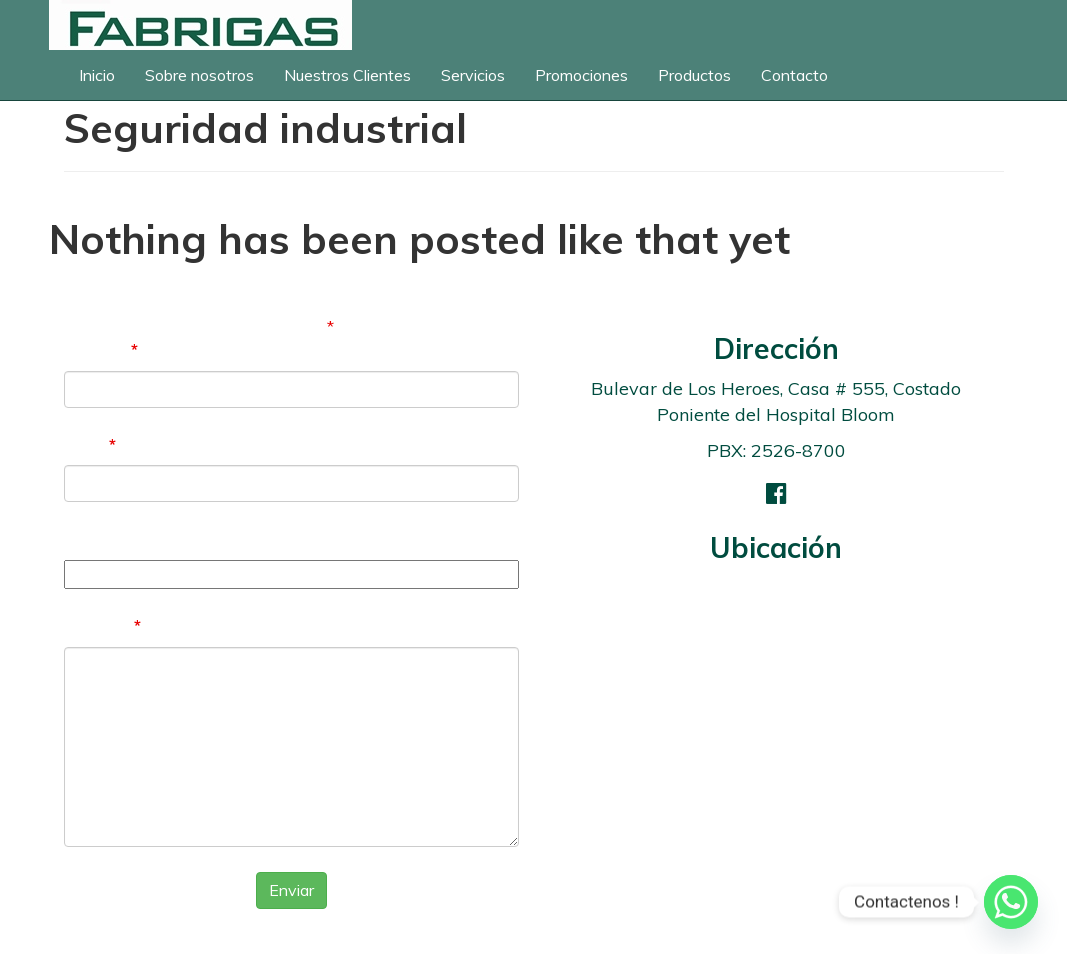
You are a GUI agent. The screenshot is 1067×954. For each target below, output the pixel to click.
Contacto (794, 75)
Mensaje (102, 625)
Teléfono (100, 538)
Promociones (581, 75)
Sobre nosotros (199, 75)
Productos (694, 75)
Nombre (101, 349)
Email (90, 444)
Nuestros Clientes (347, 75)
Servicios (473, 75)
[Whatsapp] (1011, 902)
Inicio (97, 75)
